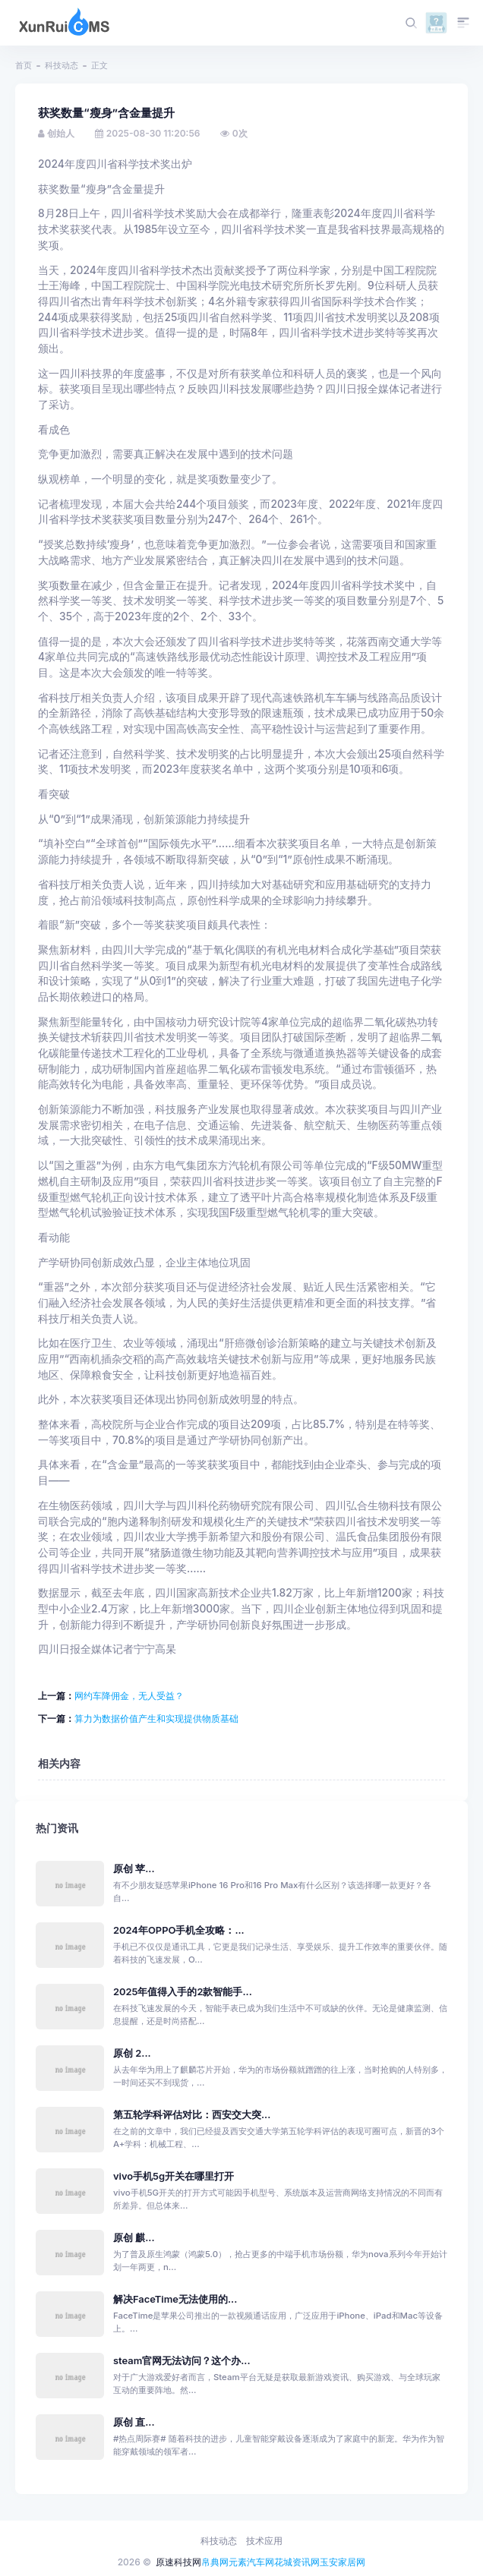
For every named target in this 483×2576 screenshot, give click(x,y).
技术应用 (264, 2540)
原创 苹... (134, 1868)
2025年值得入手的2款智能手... (182, 1991)
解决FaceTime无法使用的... (175, 2299)
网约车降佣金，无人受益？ (129, 1695)
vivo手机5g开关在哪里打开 (173, 2176)
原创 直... (134, 2422)
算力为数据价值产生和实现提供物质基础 (156, 1718)
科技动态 (61, 65)
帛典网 (215, 2562)
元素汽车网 (251, 2562)
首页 (23, 65)
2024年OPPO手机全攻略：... (179, 1930)
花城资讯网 (297, 2562)
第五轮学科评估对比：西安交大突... (191, 2114)
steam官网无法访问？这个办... (182, 2360)
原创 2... (132, 2053)
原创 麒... (134, 2237)
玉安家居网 (342, 2562)
